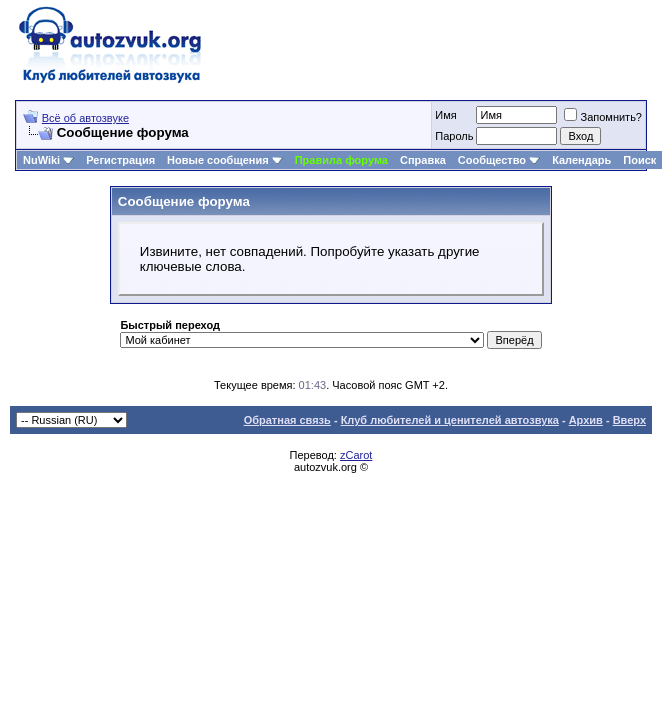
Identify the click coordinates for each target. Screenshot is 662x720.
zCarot (356, 455)
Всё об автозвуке (85, 118)
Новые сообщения (218, 160)
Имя (445, 115)
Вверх (629, 420)
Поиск (639, 160)
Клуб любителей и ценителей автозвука (450, 420)
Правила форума (341, 160)
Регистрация (120, 160)
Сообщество (499, 160)
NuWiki (41, 160)
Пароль (454, 136)
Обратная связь (287, 420)
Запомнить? (603, 117)
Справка (423, 160)
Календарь (581, 160)
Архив (586, 420)
